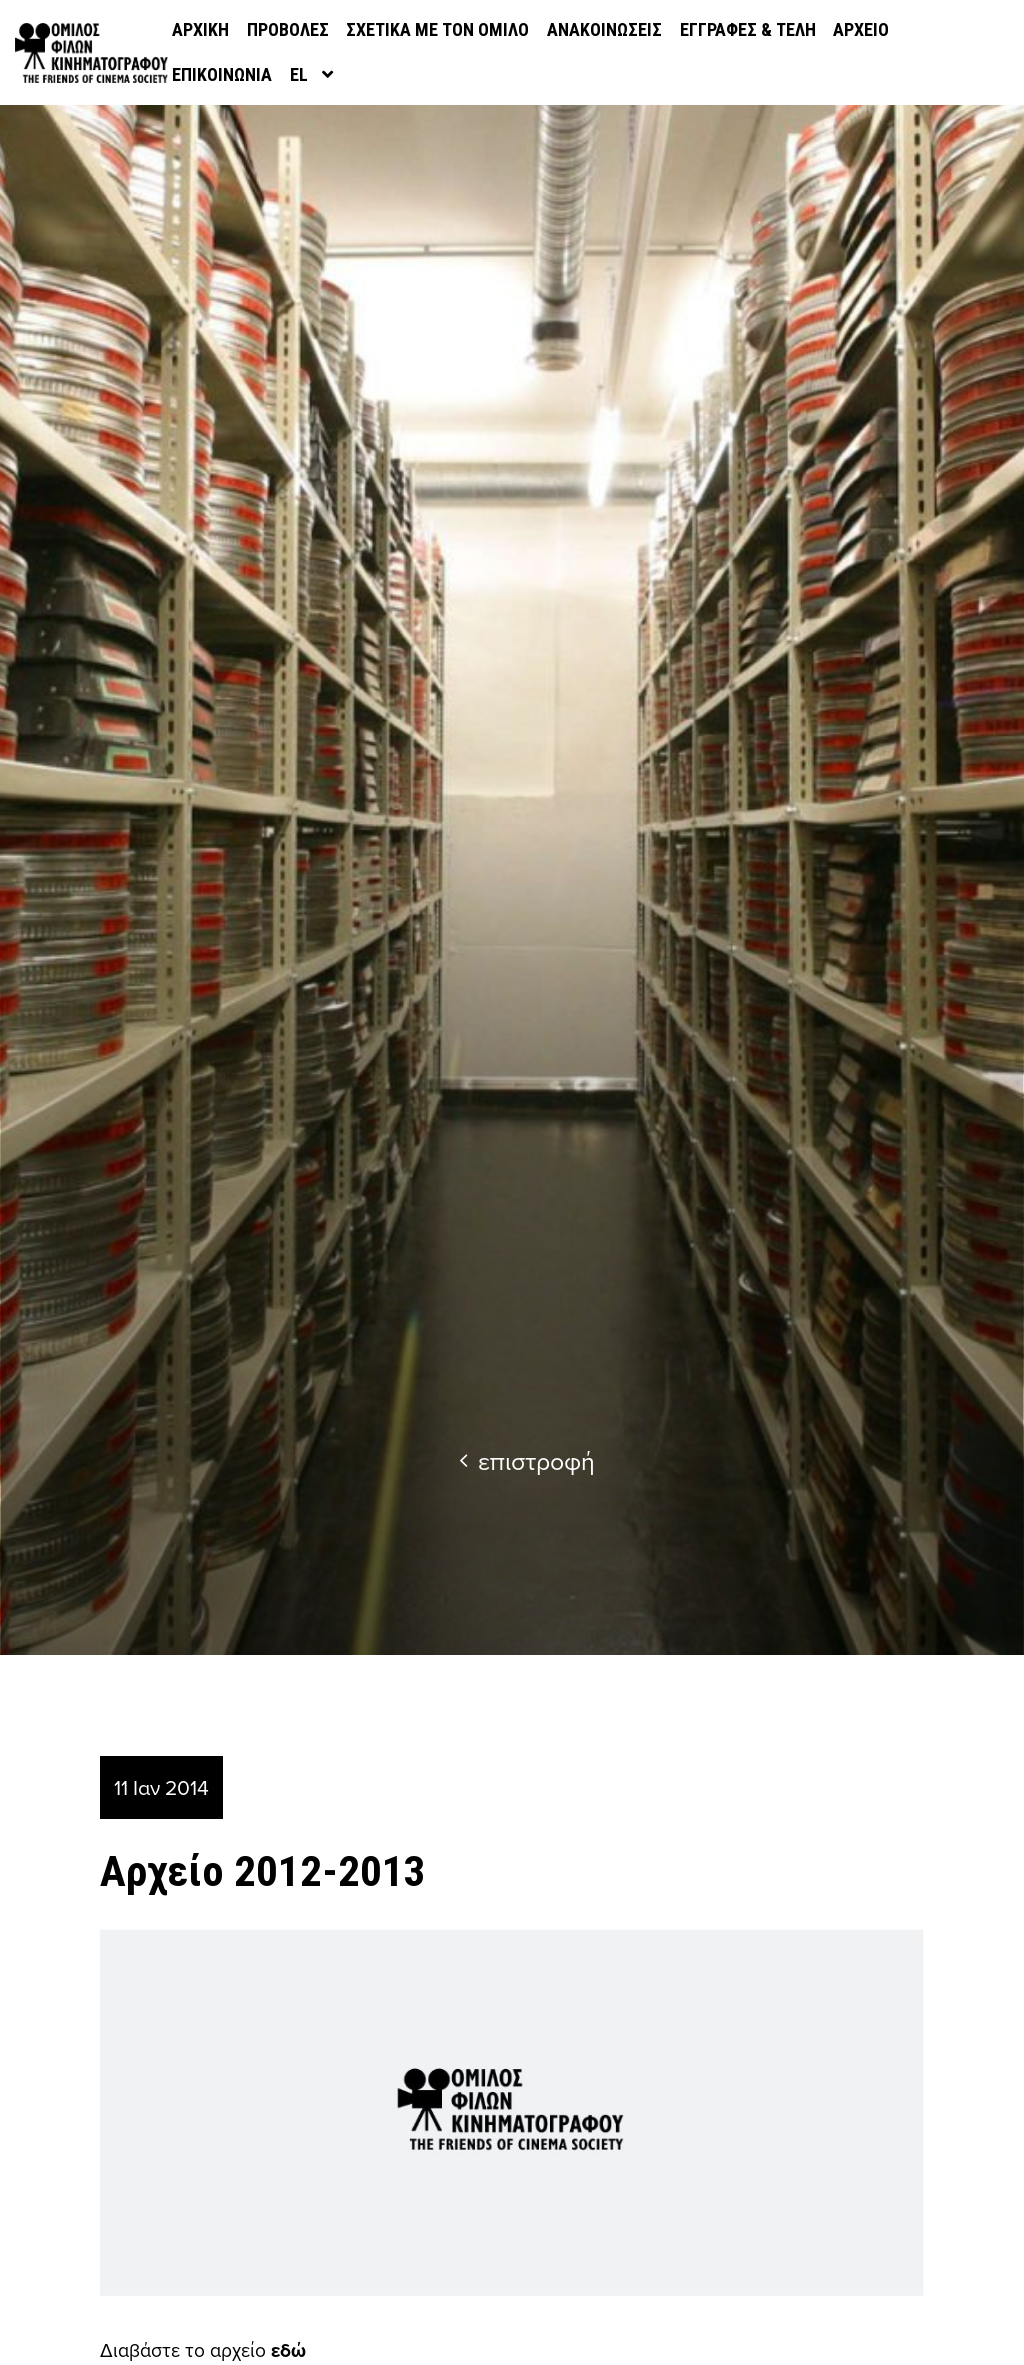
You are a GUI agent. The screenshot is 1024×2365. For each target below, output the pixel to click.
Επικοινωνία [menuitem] (222, 74)
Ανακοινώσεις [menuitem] (604, 29)
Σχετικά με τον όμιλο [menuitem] (437, 29)
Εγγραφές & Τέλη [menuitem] (748, 29)
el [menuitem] (299, 74)
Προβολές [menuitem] (288, 29)
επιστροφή (527, 1460)
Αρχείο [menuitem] (861, 29)
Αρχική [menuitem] (200, 29)
